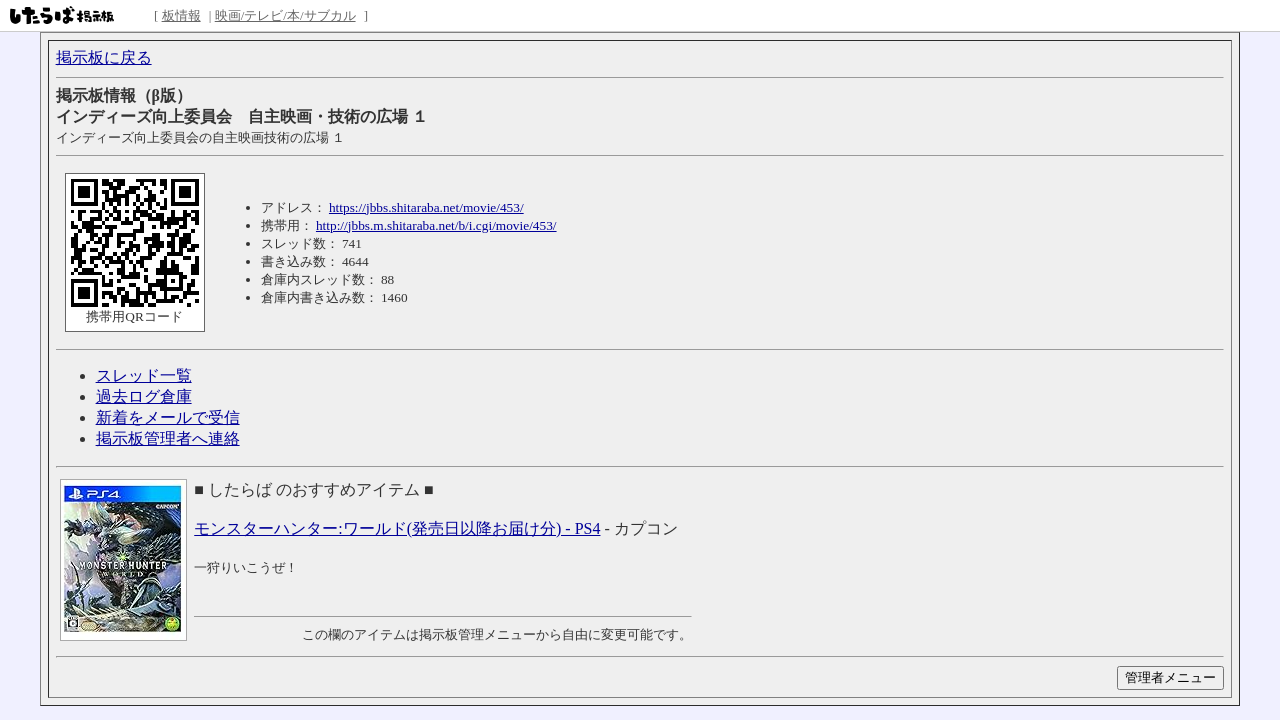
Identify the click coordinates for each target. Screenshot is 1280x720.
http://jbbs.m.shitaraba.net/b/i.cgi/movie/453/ (436, 225)
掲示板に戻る (104, 57)
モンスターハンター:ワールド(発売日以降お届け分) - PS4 (397, 528)
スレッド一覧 (144, 375)
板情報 (181, 15)
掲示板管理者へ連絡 (168, 438)
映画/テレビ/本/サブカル (285, 15)
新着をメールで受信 (168, 417)
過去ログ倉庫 (144, 396)
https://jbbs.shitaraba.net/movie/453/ (426, 207)
